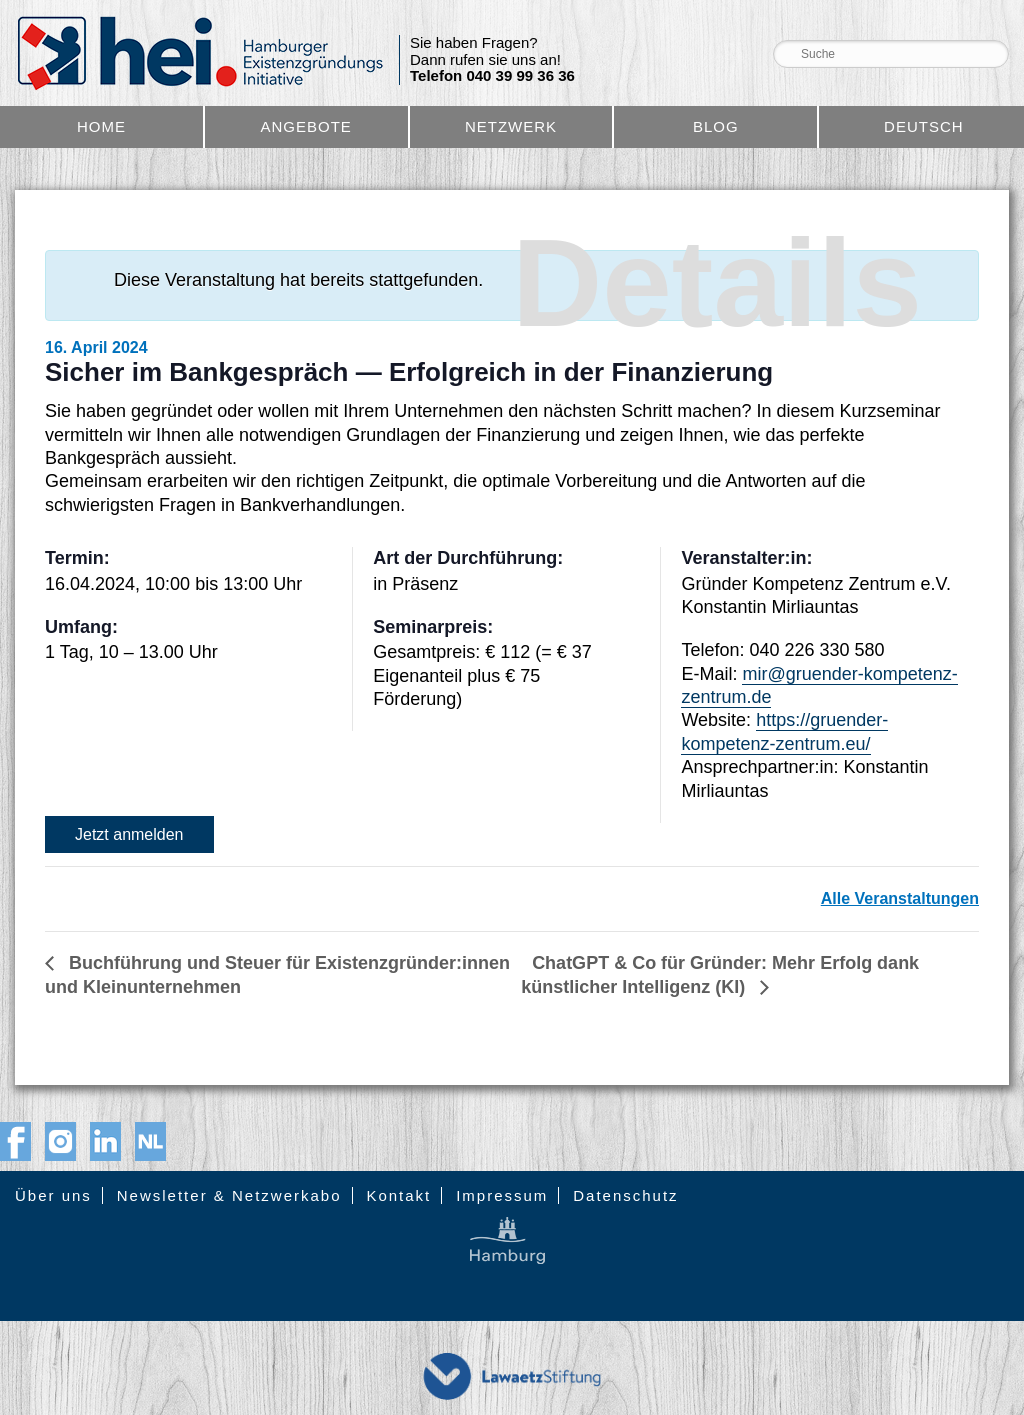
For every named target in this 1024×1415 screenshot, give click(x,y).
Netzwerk (511, 126)
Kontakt (398, 1195)
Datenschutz (625, 1195)
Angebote (306, 126)
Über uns (53, 1195)
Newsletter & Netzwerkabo (229, 1195)
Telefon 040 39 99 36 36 (492, 76)
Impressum (502, 1195)
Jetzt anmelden (129, 834)
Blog (716, 126)
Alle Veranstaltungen (900, 898)
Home (101, 126)
